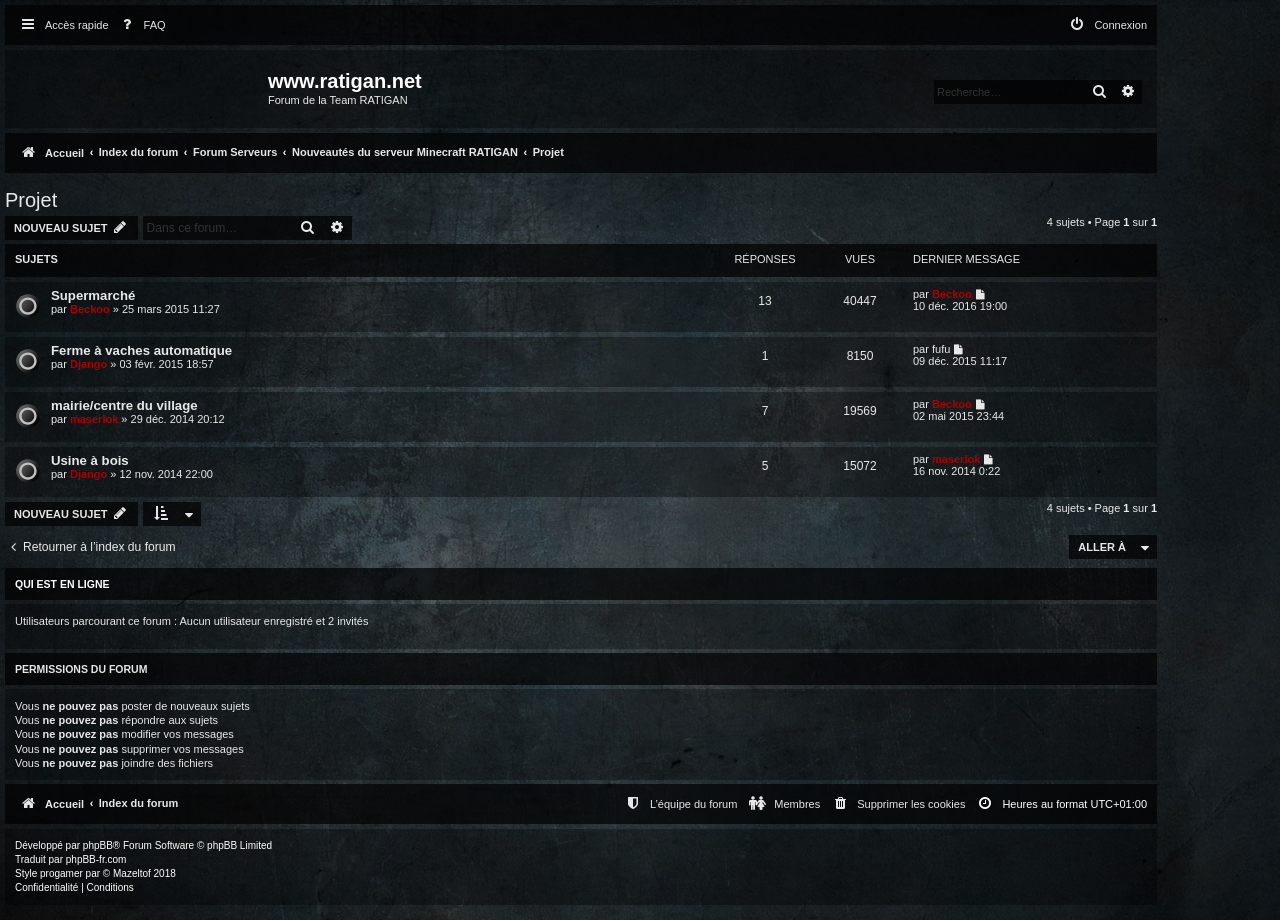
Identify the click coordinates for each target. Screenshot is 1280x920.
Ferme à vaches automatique (141, 350)
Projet (31, 200)
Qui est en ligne (62, 584)
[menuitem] (140, 25)
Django (88, 364)
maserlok (94, 419)
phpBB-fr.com (96, 859)
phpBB (98, 845)
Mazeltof (132, 873)
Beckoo (90, 309)
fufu (941, 349)
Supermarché (93, 295)
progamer (61, 873)
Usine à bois (90, 460)
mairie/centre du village (124, 405)
